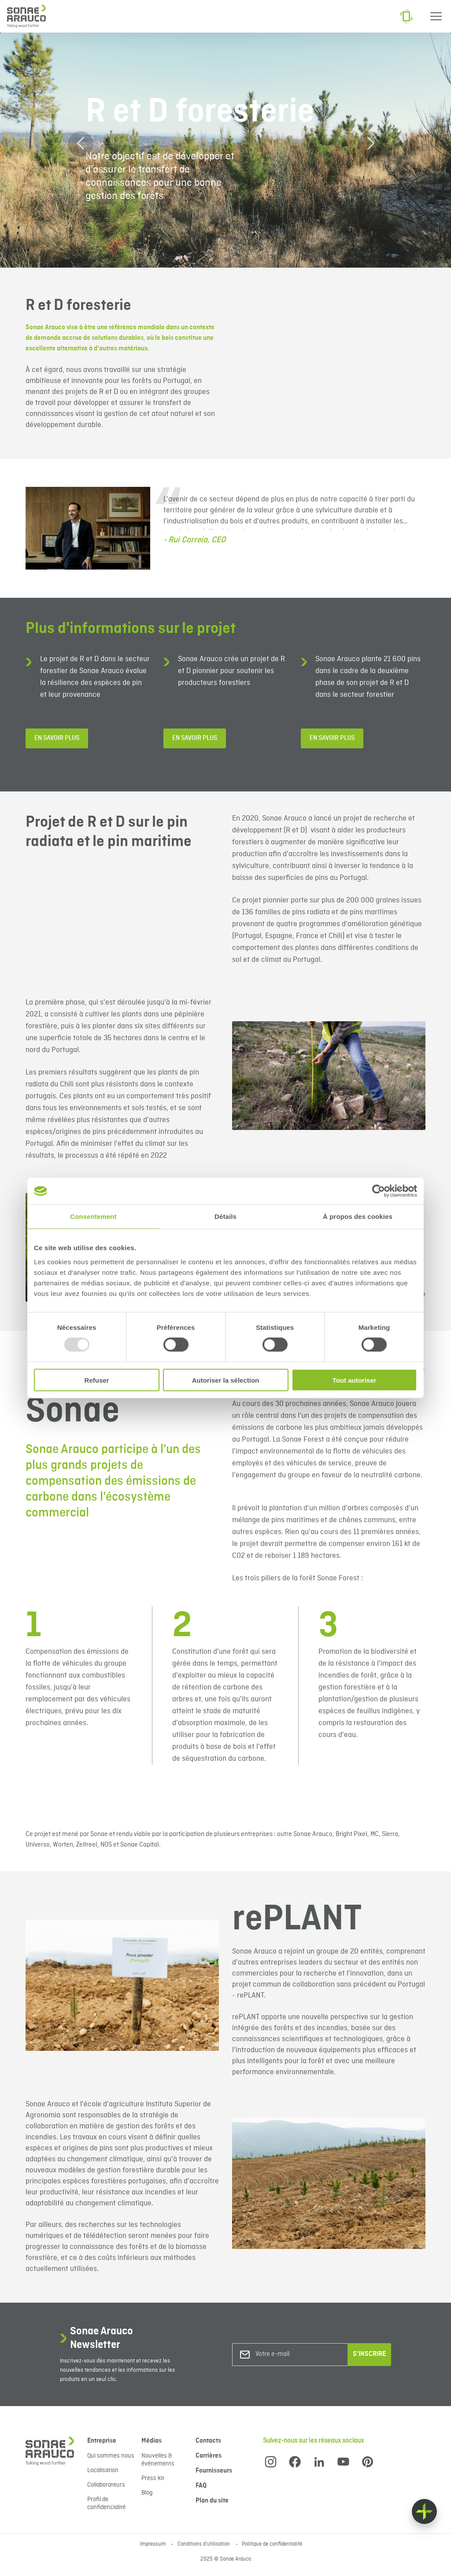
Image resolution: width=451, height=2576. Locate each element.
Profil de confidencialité (106, 2503)
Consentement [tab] (93, 1216)
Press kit (152, 2478)
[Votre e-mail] (291, 2354)
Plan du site (212, 2500)
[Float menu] (424, 2511)
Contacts (208, 2440)
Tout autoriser (355, 1380)
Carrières (209, 2455)
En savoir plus (56, 738)
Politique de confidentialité (272, 2544)
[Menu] (436, 16)
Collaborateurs (106, 2485)
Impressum (153, 2544)
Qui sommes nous (110, 2456)
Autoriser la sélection (225, 1380)
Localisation (102, 2470)
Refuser (97, 1380)
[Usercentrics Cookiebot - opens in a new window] (378, 1191)
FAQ (201, 2485)
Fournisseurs (214, 2470)
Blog (146, 2493)
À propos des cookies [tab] (357, 1216)
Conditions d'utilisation (204, 2544)
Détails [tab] (225, 1216)
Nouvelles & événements (157, 2460)
